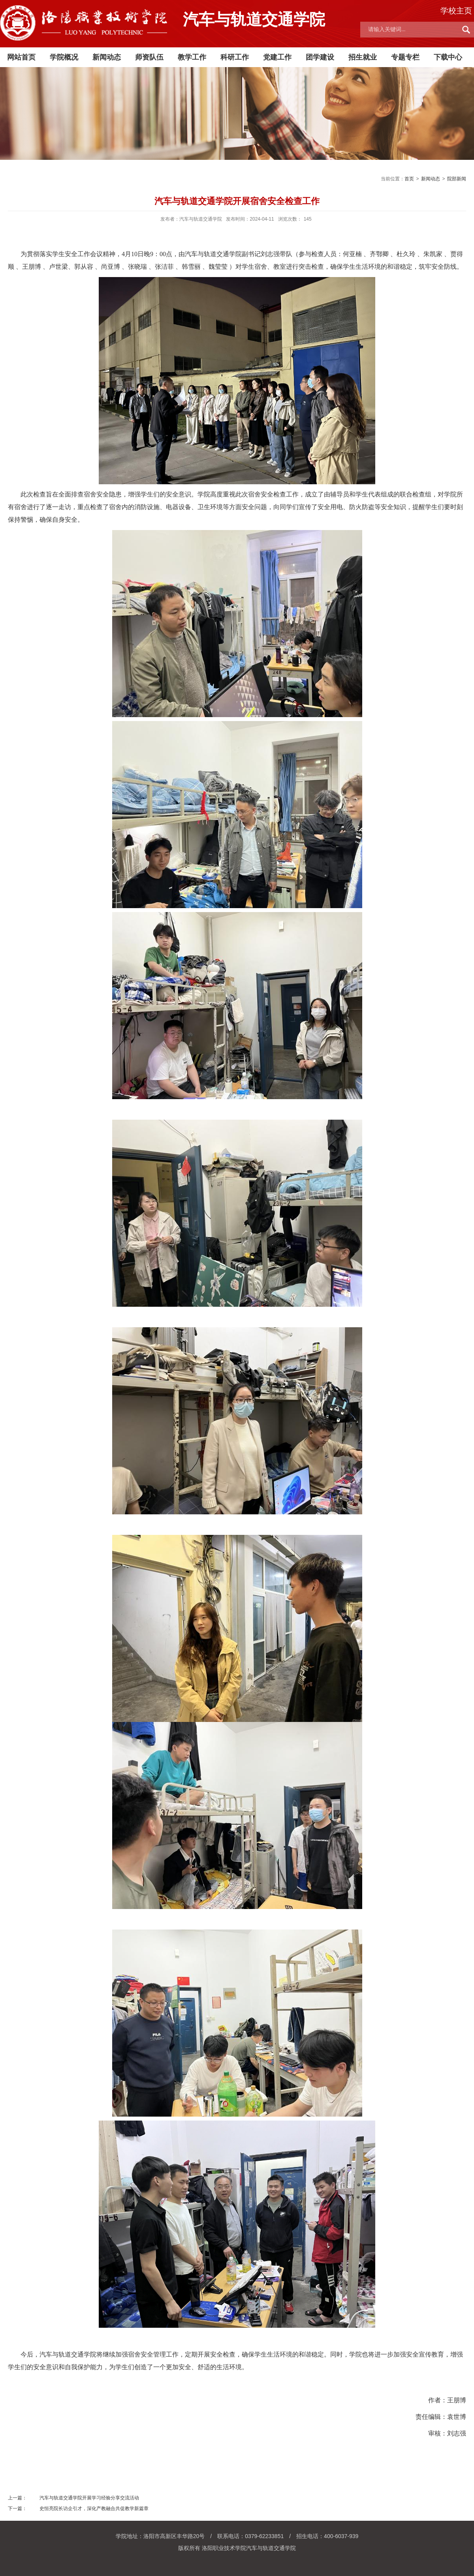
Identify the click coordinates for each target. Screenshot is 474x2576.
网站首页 (21, 57)
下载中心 (448, 57)
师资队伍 (149, 57)
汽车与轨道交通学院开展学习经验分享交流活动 (89, 2498)
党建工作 (277, 57)
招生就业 (362, 57)
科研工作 (234, 57)
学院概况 (64, 57)
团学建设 (320, 57)
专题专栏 (405, 57)
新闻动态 (106, 57)
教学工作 (192, 57)
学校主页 (456, 10)
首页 (409, 179)
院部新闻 (456, 179)
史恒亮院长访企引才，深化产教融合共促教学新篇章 (94, 2508)
